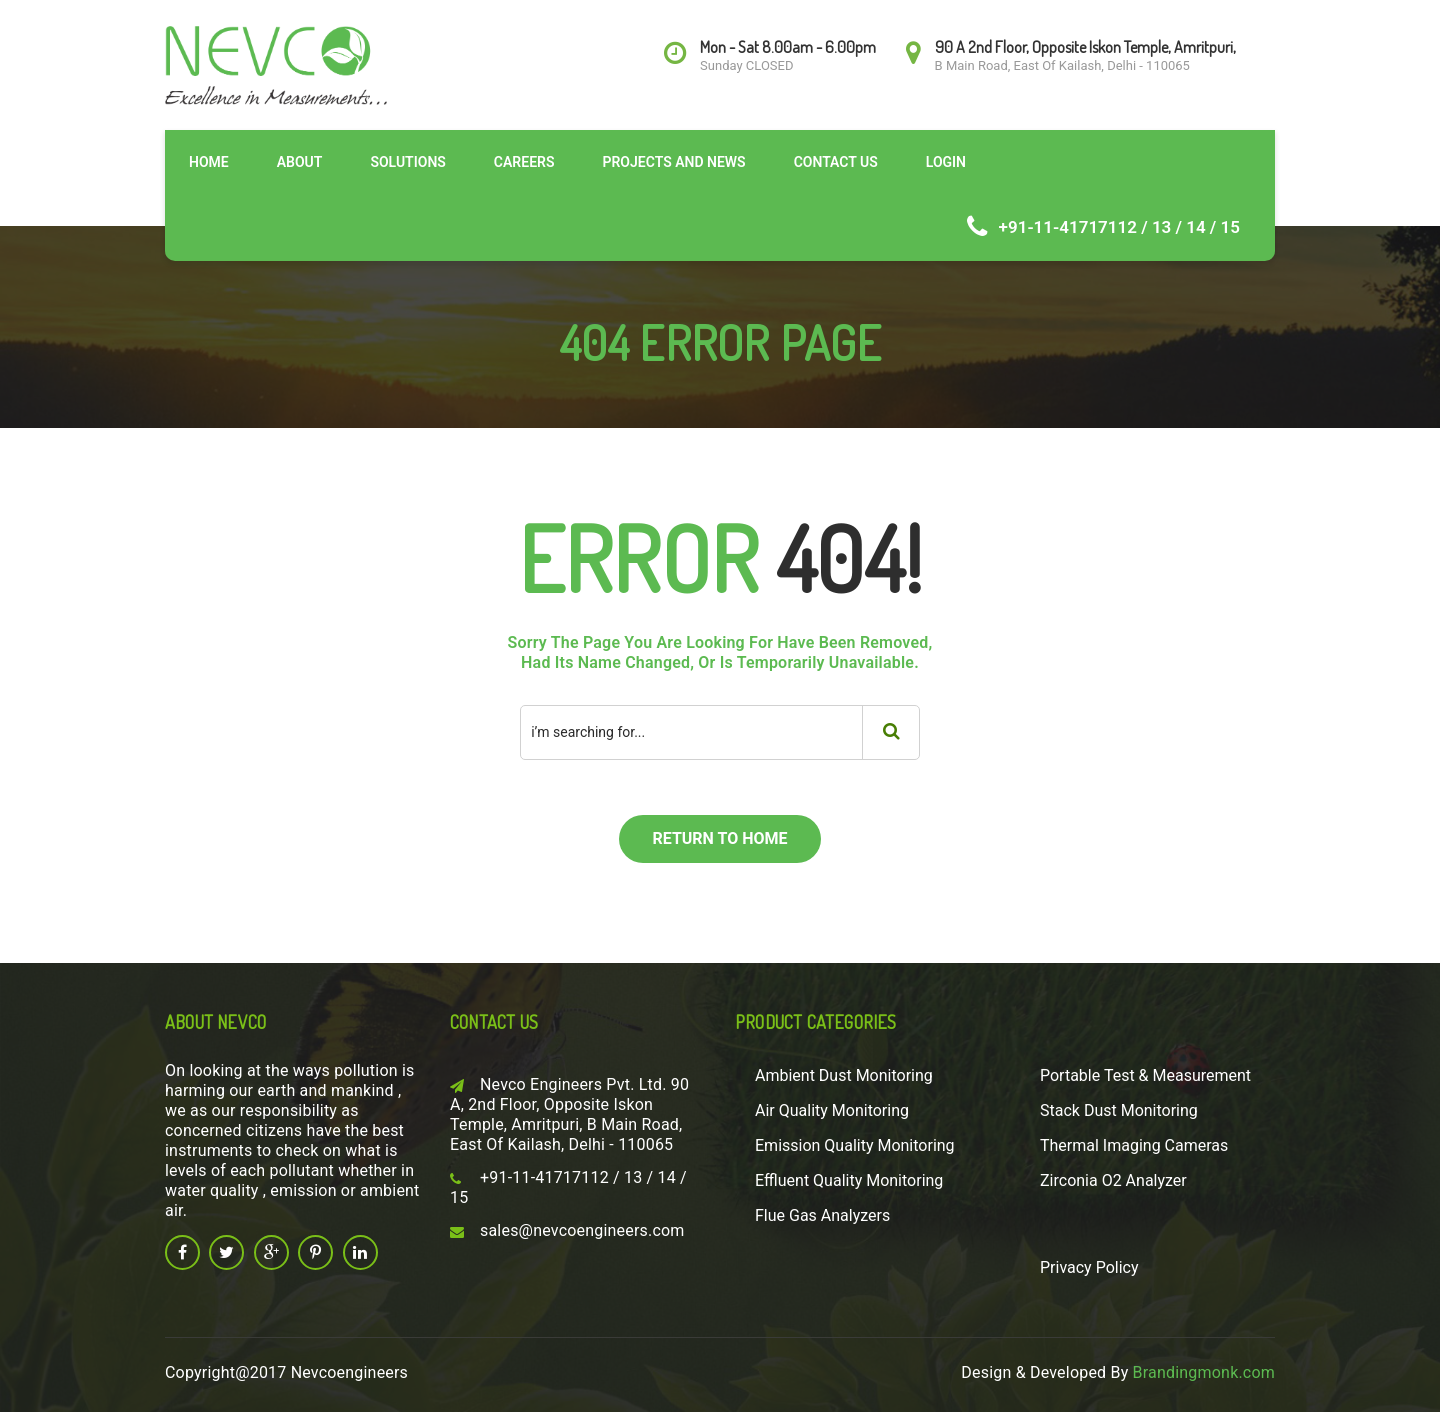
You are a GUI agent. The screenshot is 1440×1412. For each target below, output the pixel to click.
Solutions (407, 162)
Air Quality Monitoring (832, 1110)
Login (946, 162)
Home (209, 162)
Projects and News (673, 162)
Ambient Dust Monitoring (844, 1075)
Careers (524, 162)
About (300, 162)
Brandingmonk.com (1204, 1372)
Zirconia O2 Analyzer (1113, 1180)
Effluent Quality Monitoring (849, 1180)
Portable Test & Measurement (1145, 1075)
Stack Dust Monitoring (1119, 1110)
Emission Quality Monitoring (855, 1145)
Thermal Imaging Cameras (1134, 1145)
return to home (719, 838)
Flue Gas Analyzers (822, 1215)
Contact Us (836, 162)
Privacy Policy (1089, 1267)
